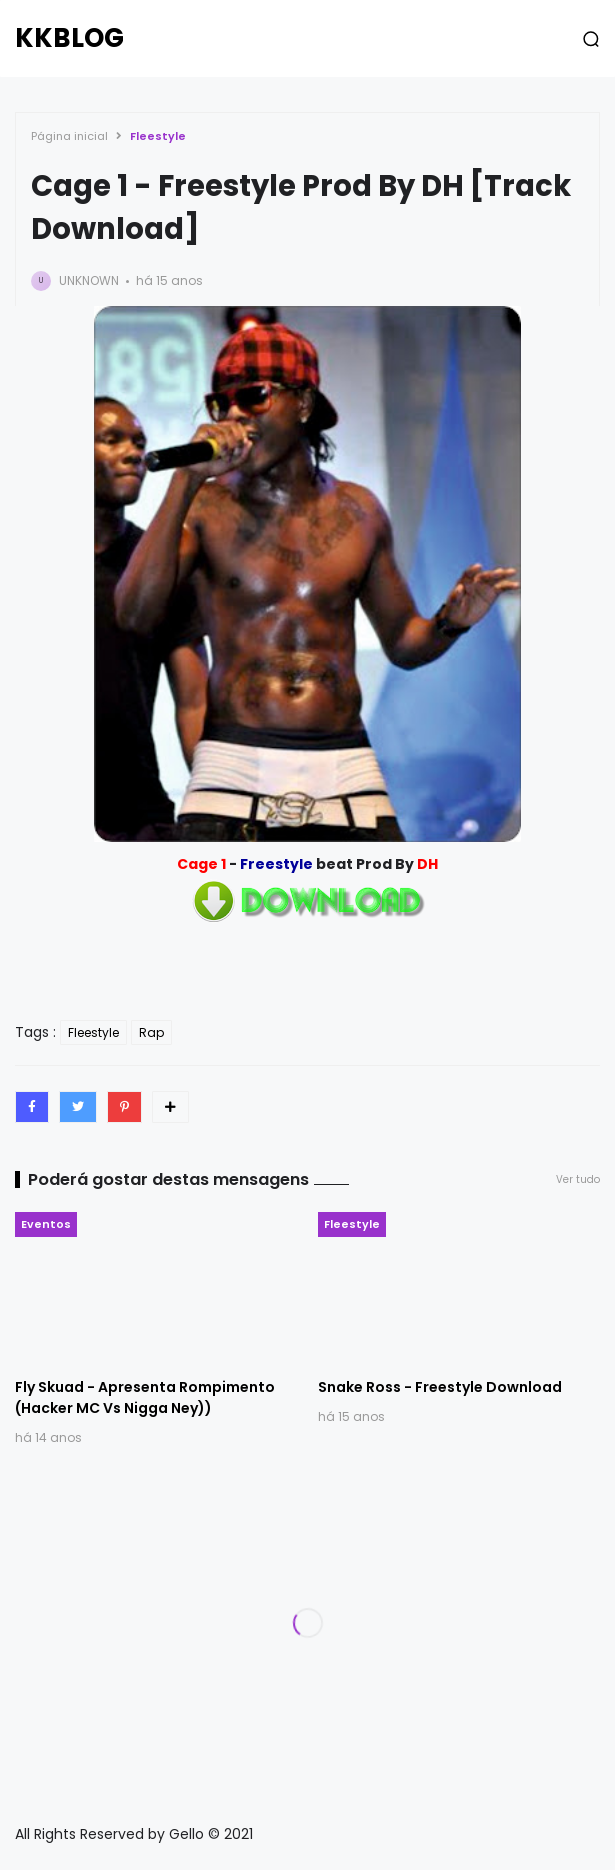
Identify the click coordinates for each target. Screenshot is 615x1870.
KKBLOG (69, 38)
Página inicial (69, 136)
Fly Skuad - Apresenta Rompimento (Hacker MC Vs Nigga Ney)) (145, 1397)
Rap (151, 1032)
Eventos (46, 1224)
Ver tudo (578, 1179)
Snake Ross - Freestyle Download (440, 1387)
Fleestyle (158, 136)
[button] (591, 39)
